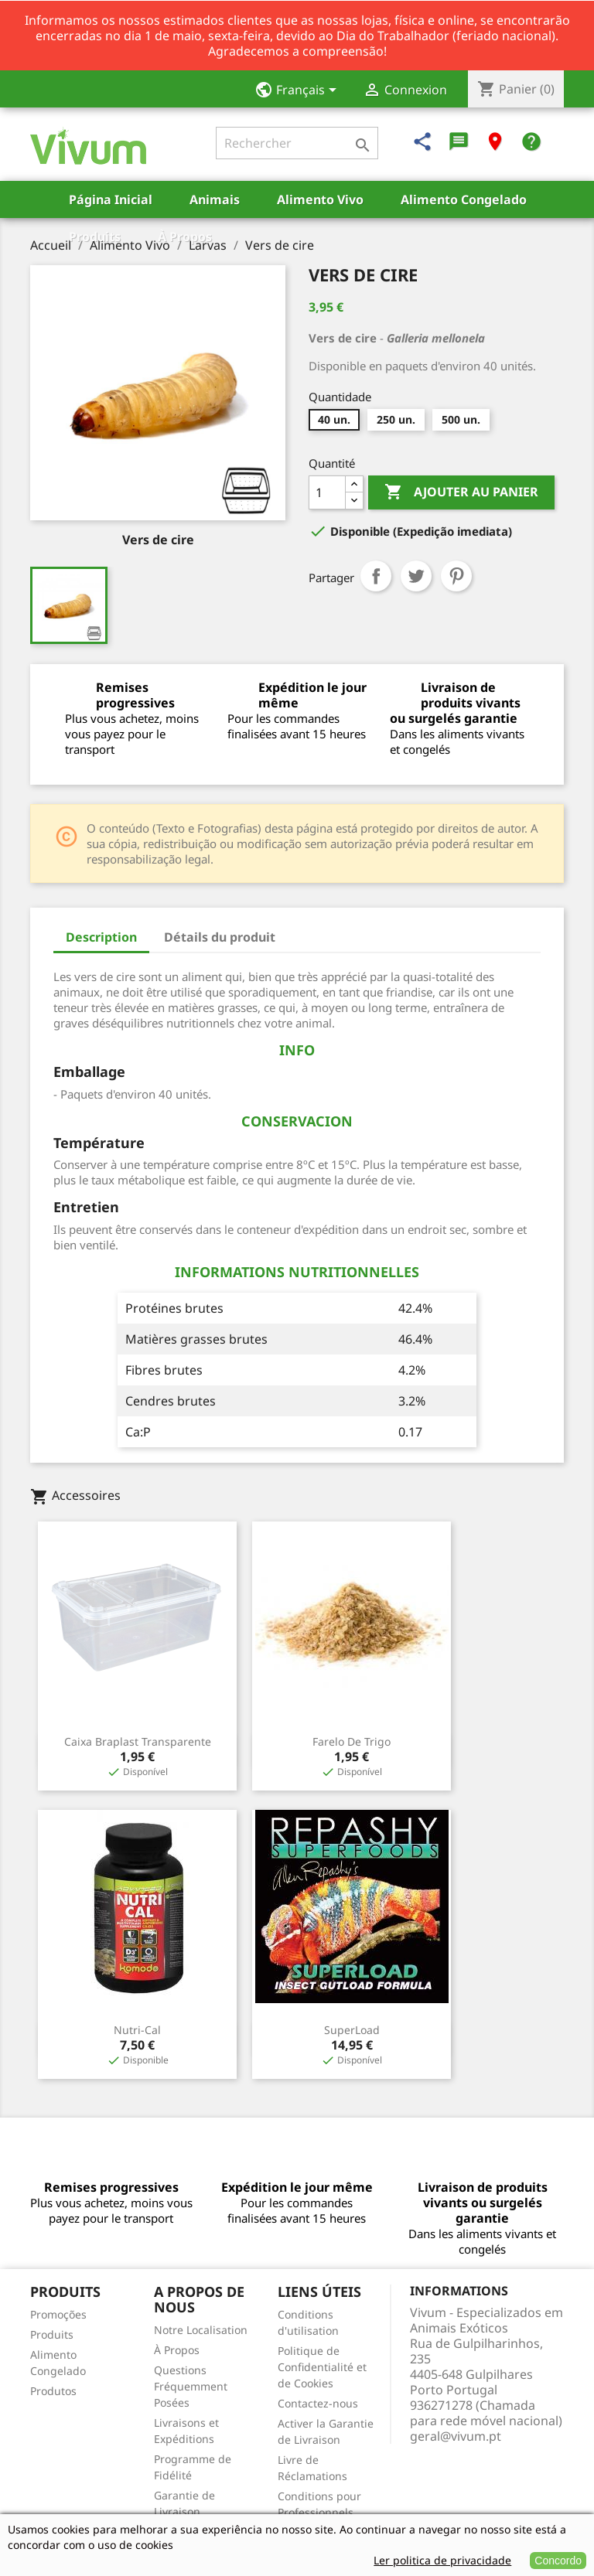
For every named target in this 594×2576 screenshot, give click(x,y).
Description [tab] (101, 937)
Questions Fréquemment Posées (190, 2386)
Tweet (416, 576)
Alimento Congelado (464, 199)
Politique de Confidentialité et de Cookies (322, 2366)
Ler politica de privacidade (442, 2560)
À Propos (185, 236)
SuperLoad (352, 2029)
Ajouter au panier (461, 492)
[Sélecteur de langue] (300, 91)
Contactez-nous (318, 2403)
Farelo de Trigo (351, 1741)
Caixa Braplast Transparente (137, 1741)
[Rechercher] (297, 143)
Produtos (53, 2390)
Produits (95, 236)
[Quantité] (327, 492)
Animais (214, 199)
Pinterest (456, 576)
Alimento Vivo (320, 199)
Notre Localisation (201, 2329)
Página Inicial (110, 199)
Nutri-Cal (137, 2029)
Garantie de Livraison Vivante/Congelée (199, 2511)
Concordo (558, 2560)
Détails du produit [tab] (219, 937)
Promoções (58, 2314)
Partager (375, 576)
